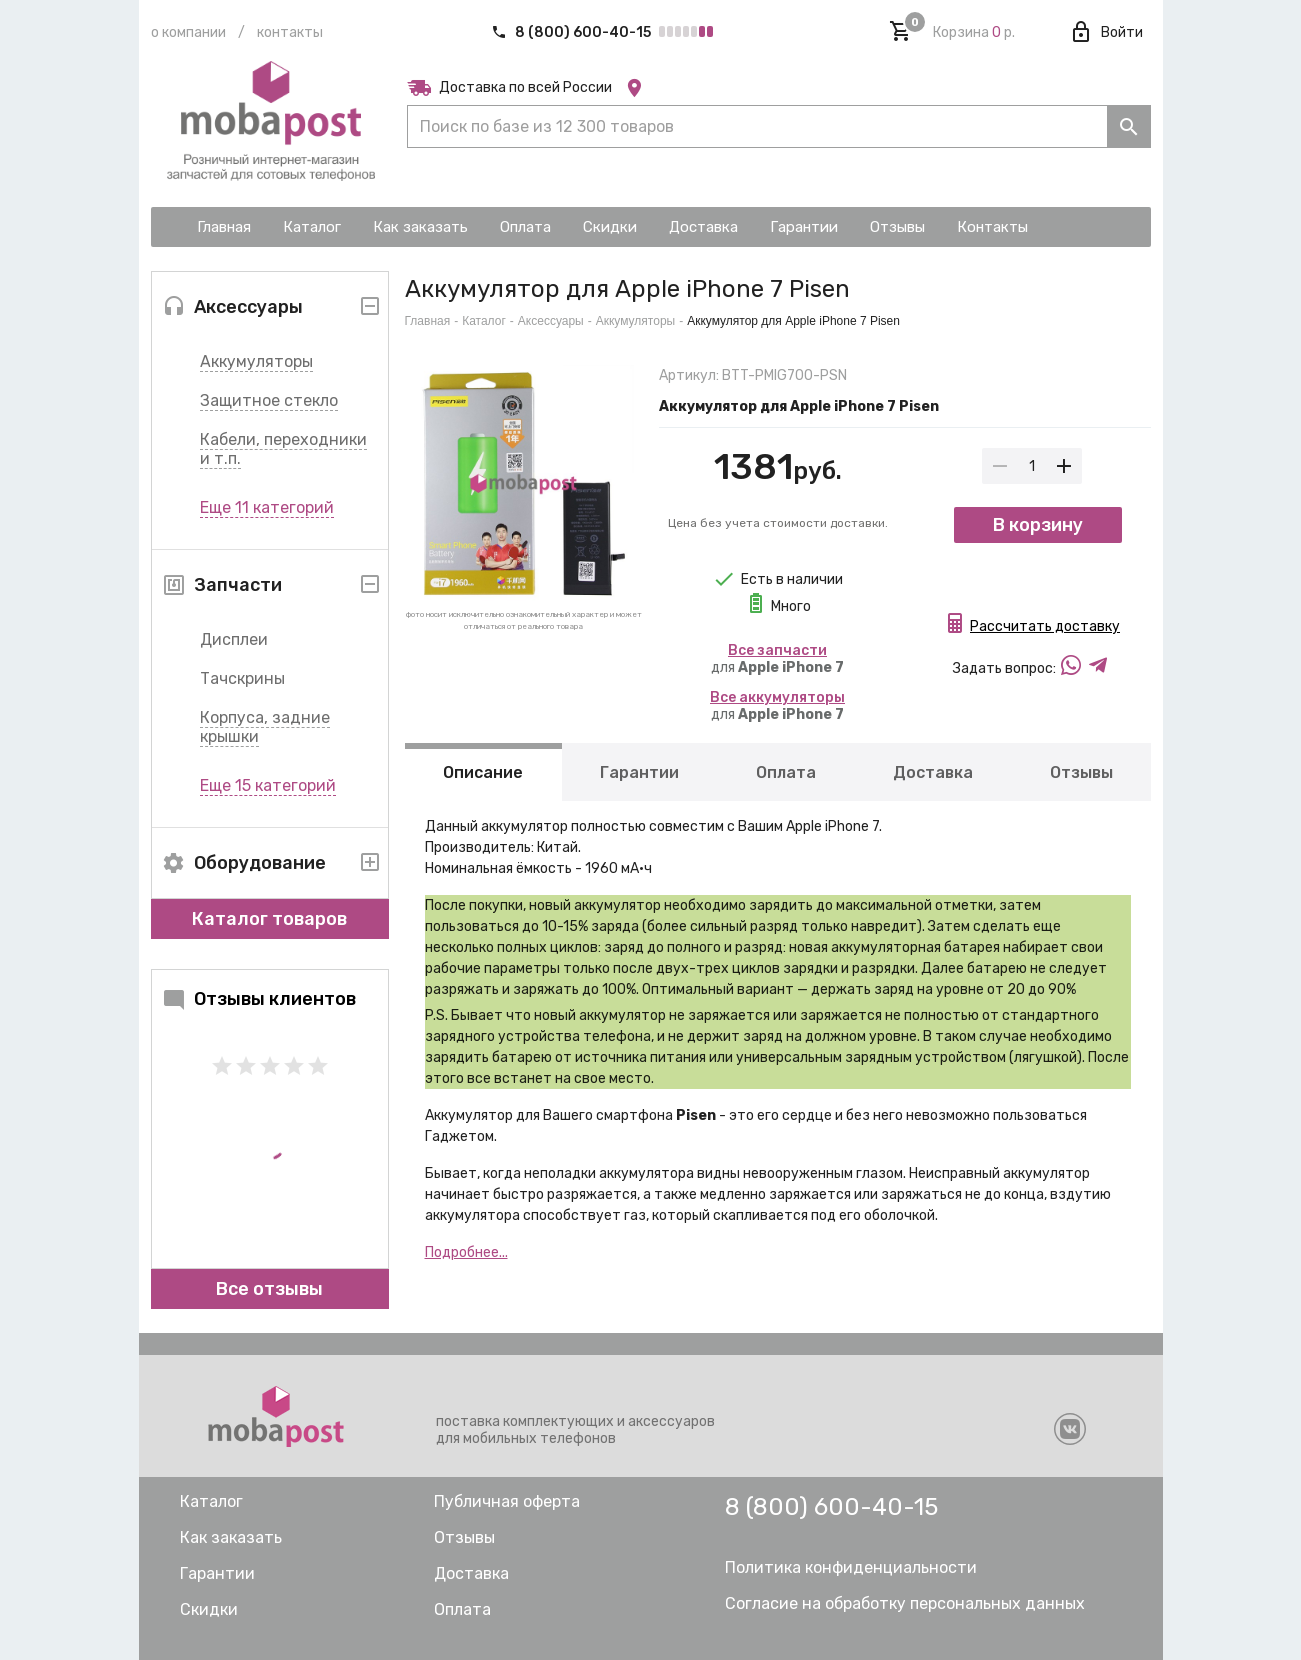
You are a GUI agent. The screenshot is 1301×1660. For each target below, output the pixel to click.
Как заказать (231, 1537)
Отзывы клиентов (259, 999)
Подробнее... (466, 1252)
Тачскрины (242, 678)
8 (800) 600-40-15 (572, 32)
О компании (188, 32)
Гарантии (639, 772)
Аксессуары (551, 321)
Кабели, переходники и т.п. (283, 449)
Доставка (932, 772)
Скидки (209, 1609)
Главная (428, 321)
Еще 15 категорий (268, 785)
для (777, 659)
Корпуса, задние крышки (265, 727)
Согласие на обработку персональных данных (905, 1603)
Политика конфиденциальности (851, 1567)
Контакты (290, 32)
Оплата (785, 772)
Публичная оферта (507, 1501)
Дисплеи (234, 639)
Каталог (484, 321)
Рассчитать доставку (1045, 626)
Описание (483, 772)
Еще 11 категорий (267, 507)
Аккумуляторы (256, 361)
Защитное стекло (269, 400)
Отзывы (1080, 772)
